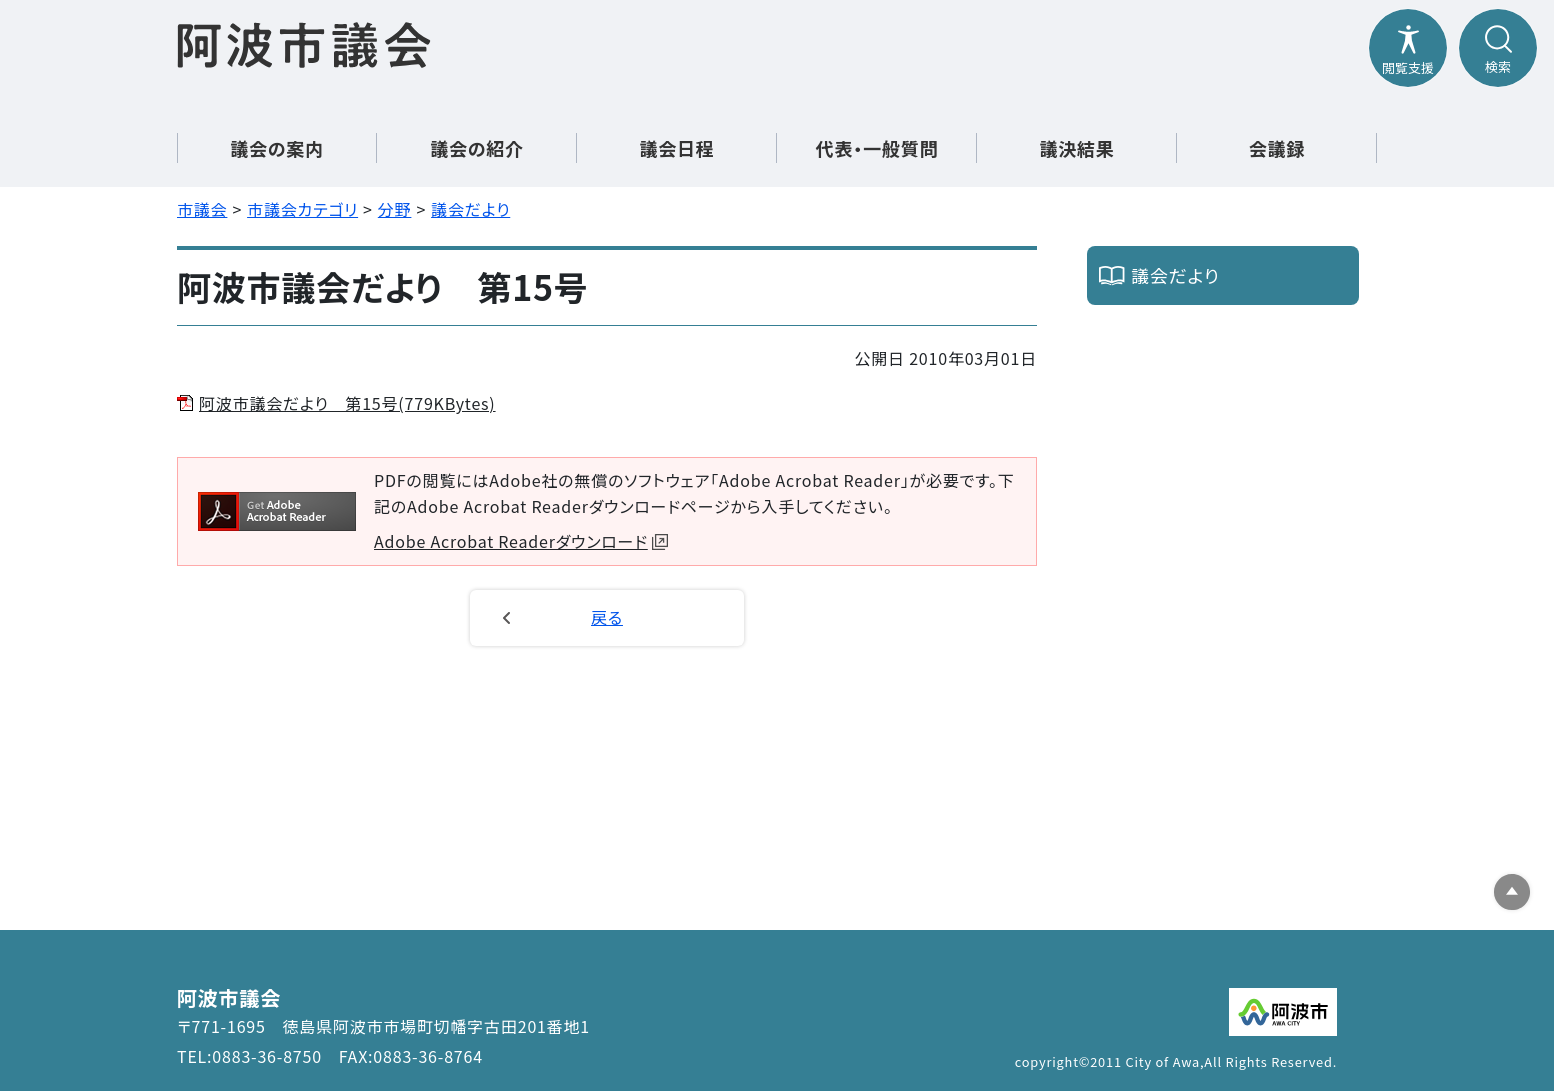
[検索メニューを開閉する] (1498, 48)
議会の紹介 (477, 148)
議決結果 (1076, 148)
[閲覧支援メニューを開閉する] (1408, 48)
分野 (395, 209)
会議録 (1277, 148)
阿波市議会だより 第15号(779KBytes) (347, 403)
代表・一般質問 (877, 148)
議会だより (470, 209)
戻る (607, 617)
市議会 (202, 209)
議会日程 (676, 148)
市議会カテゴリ (302, 209)
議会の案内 (277, 148)
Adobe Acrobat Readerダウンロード (521, 541)
